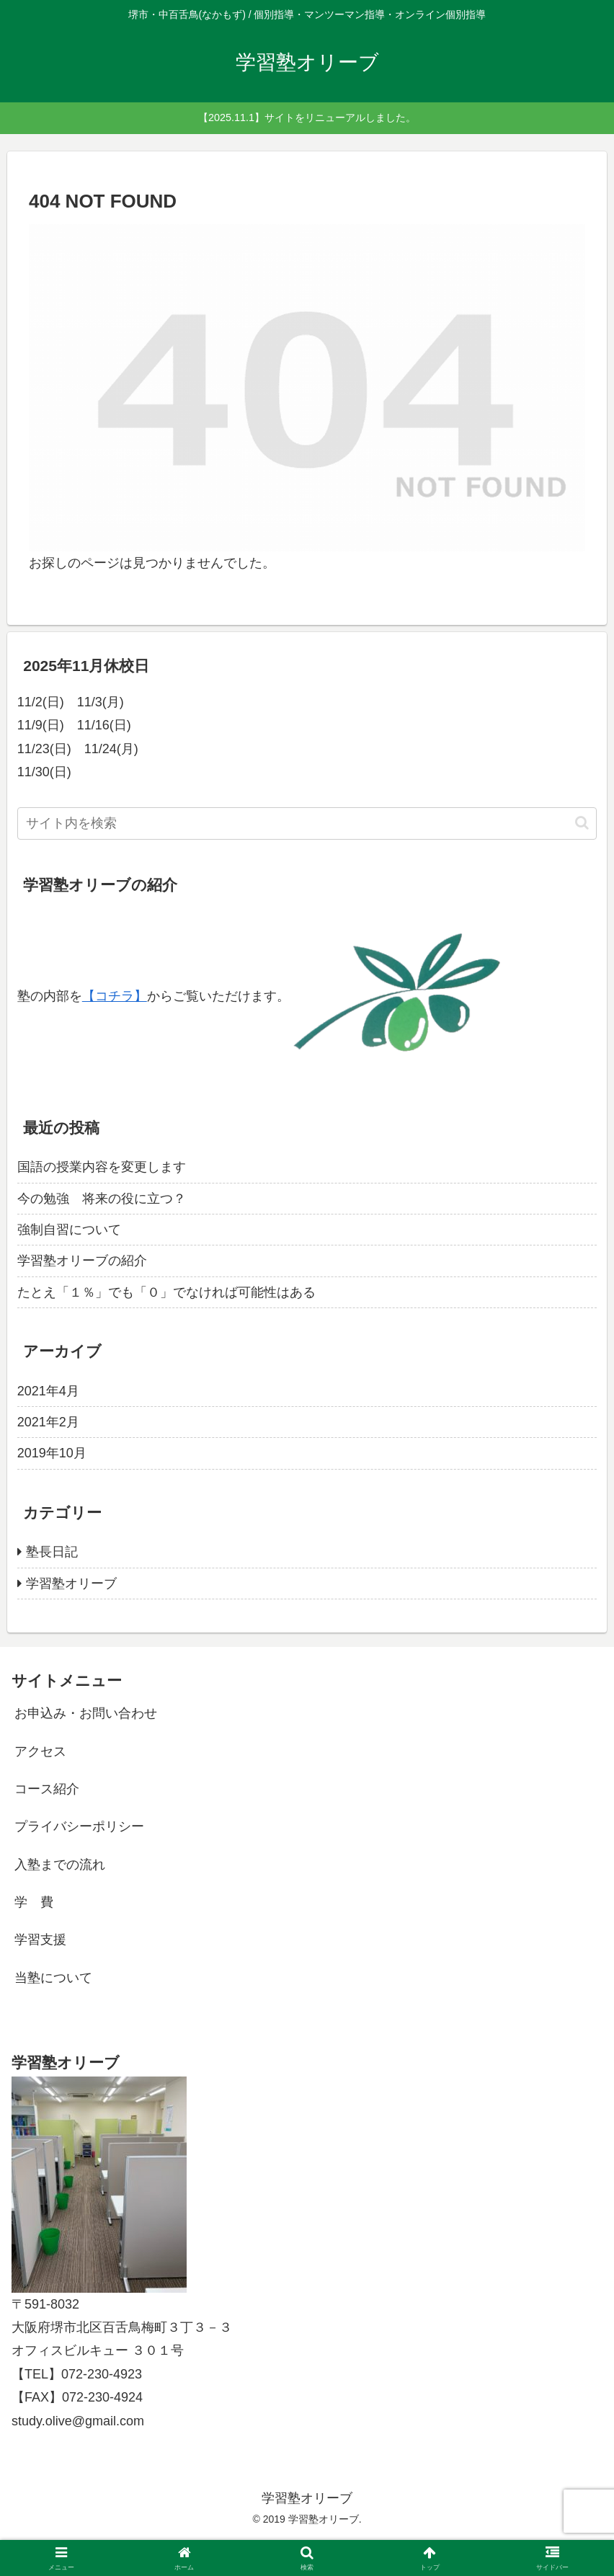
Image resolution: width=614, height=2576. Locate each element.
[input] (307, 823)
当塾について (53, 1978)
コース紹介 (46, 1789)
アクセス (40, 1751)
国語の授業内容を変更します (101, 1167)
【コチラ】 (114, 996)
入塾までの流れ (59, 1864)
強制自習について (69, 1229)
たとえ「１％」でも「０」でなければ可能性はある (166, 1292)
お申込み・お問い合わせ (85, 1713)
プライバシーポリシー (79, 1826)
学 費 (33, 1902)
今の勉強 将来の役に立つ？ (101, 1198)
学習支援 (40, 1939)
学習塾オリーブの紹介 (82, 1260)
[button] (582, 822)
